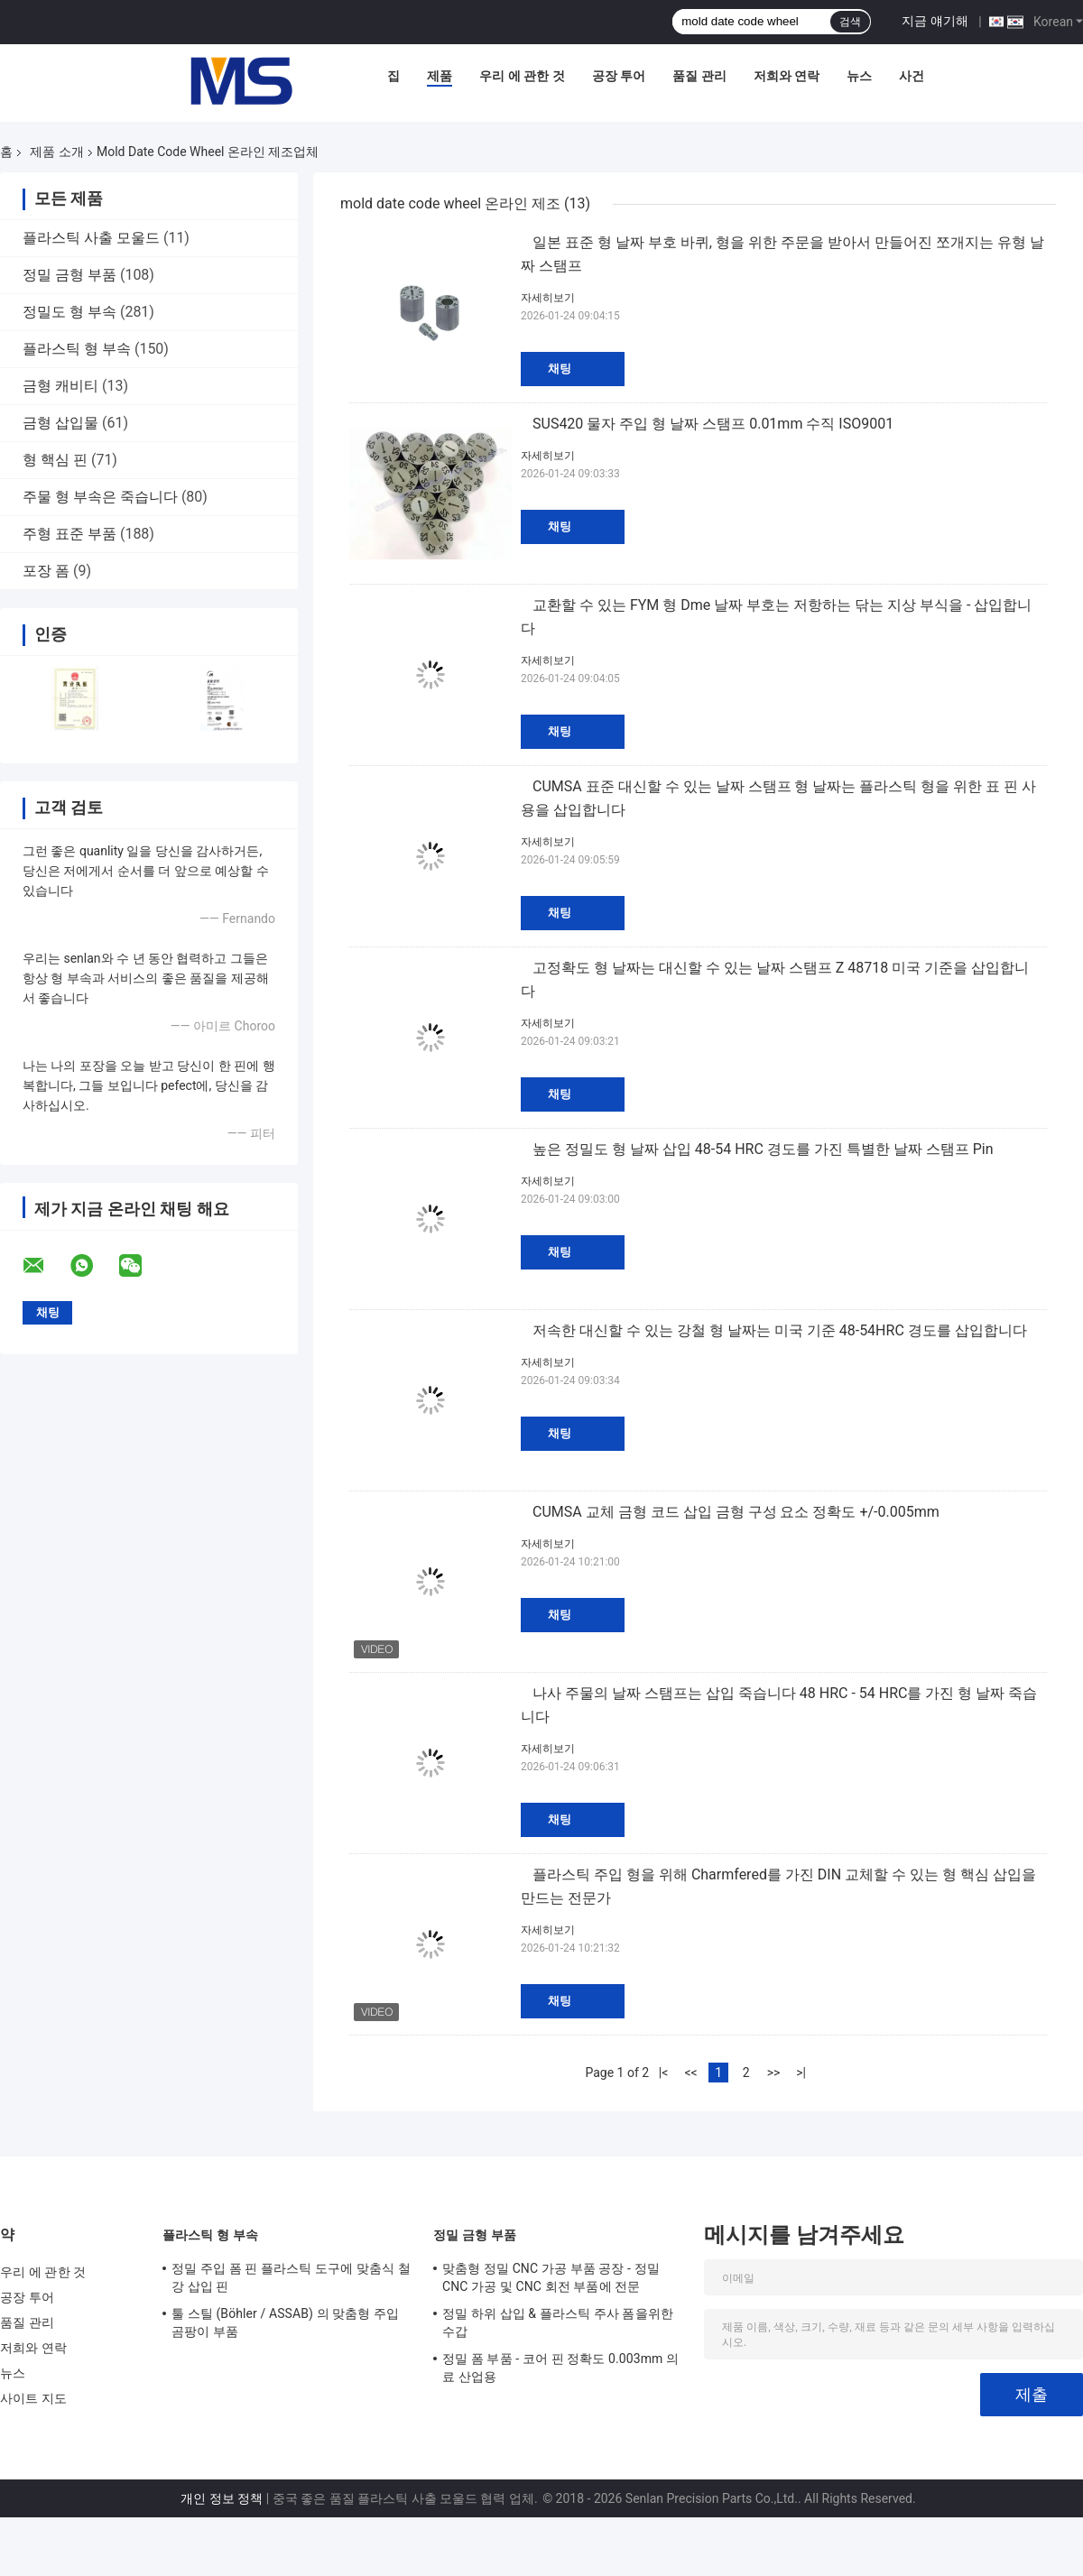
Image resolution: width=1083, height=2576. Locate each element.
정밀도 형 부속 (69, 311)
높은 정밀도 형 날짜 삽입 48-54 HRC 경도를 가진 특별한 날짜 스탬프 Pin (763, 1149)
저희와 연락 (786, 76)
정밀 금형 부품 (69, 274)
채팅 (559, 368)
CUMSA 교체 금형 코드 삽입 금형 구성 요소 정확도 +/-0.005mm (736, 1511)
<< (690, 2072)
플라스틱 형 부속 (77, 348)
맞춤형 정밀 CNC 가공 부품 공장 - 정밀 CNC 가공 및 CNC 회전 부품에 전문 (551, 2277)
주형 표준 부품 (69, 533)
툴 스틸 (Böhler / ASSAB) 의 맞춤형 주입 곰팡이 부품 (285, 2322)
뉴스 (859, 76)
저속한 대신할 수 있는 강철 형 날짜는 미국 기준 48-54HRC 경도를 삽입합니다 (779, 1330)
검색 (850, 21)
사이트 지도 (33, 2398)
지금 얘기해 (934, 21)
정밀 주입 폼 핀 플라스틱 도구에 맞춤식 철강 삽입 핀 (291, 2277)
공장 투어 (618, 76)
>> (774, 2072)
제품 (439, 76)
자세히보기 (548, 297)
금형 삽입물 (60, 422)
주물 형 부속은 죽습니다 (100, 496)
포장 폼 (46, 570)
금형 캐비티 (60, 385)
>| (801, 2072)
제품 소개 (56, 151)
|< (664, 2072)
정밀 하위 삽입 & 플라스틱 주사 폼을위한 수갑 (557, 2322)
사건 (911, 76)
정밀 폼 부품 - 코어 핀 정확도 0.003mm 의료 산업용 (560, 2367)
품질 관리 (699, 76)
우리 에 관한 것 (521, 76)
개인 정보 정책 (221, 2498)
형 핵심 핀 (55, 459)
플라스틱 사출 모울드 (91, 237)
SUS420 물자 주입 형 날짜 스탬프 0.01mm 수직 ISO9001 (712, 423)
